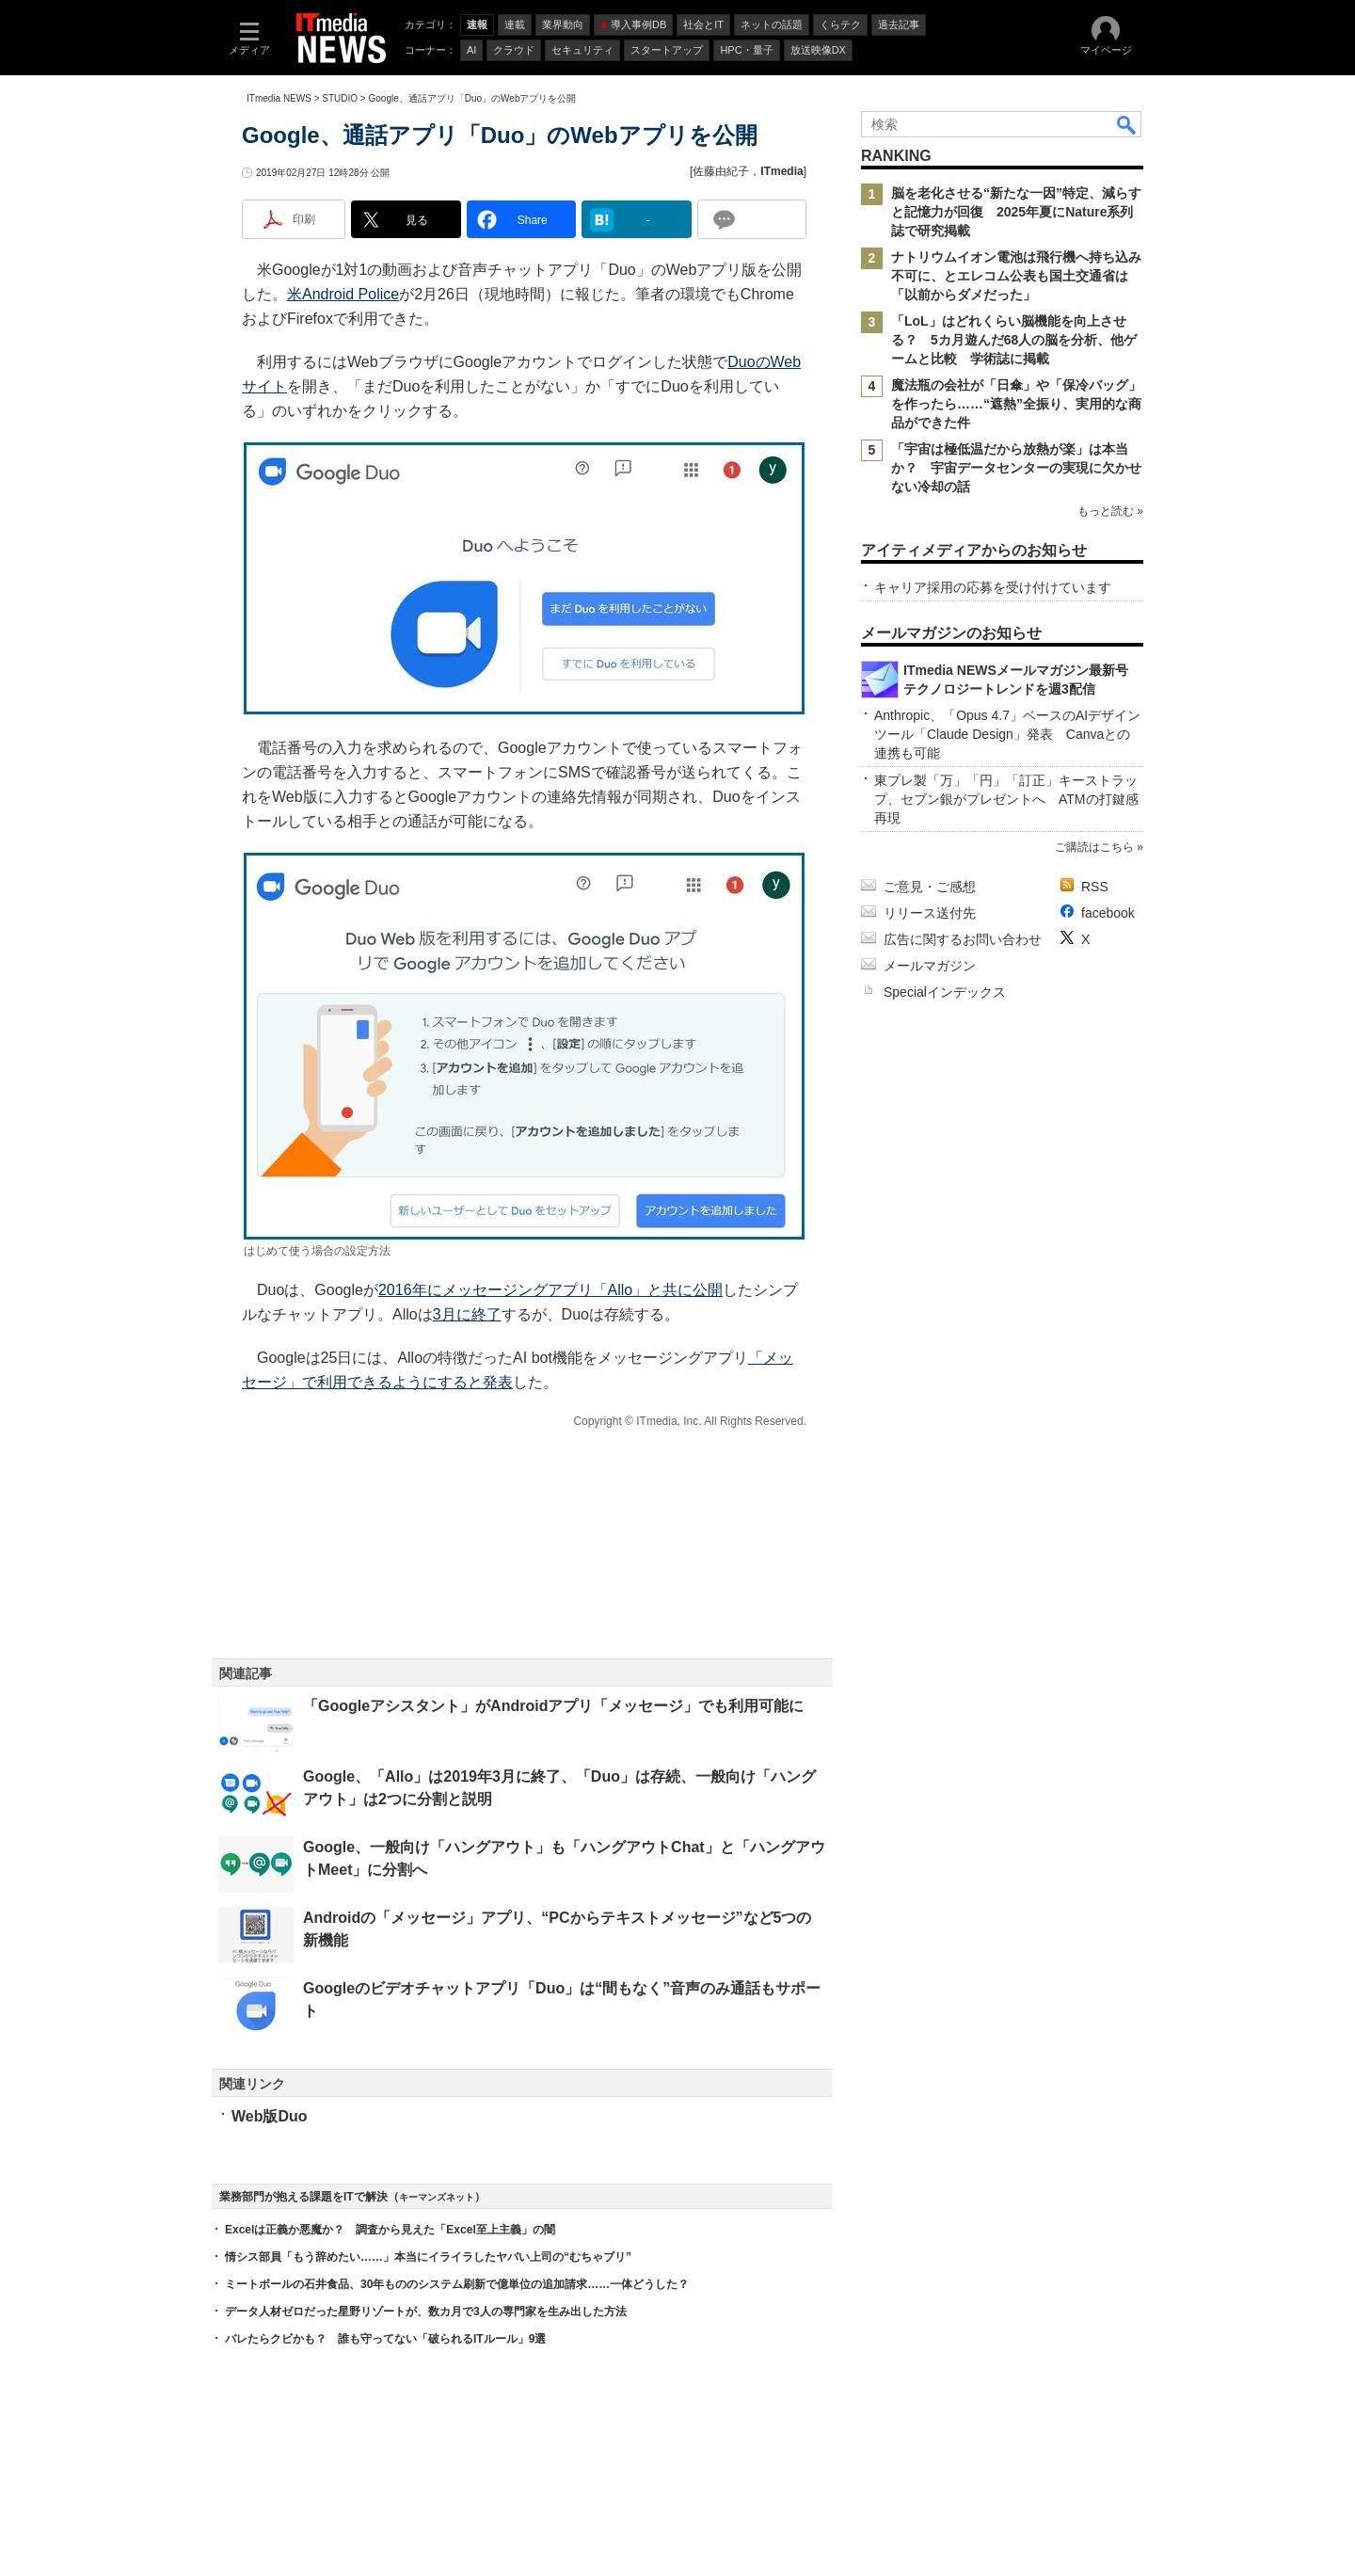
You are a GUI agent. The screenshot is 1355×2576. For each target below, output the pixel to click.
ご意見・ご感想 (930, 886)
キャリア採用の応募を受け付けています (992, 587)
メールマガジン (930, 965)
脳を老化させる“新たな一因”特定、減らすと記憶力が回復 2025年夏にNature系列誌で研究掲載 (1016, 211)
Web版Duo (269, 2116)
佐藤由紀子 (721, 171)
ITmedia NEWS (279, 98)
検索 (1127, 124)
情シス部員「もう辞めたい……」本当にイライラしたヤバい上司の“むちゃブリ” (428, 2257)
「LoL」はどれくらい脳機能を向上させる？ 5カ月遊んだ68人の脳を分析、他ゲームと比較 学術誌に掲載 (1014, 339)
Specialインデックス (945, 992)
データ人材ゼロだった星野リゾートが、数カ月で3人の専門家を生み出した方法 (426, 2311)
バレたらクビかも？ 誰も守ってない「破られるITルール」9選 (385, 2338)
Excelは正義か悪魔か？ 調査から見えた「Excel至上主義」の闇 (390, 2229)
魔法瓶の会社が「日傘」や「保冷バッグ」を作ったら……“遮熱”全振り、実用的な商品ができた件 (1016, 403)
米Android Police (343, 294)
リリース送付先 (930, 912)
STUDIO (340, 98)
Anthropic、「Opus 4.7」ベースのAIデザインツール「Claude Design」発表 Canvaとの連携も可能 (1007, 734)
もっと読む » (1110, 511)
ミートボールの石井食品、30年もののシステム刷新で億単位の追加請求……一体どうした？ (457, 2284)
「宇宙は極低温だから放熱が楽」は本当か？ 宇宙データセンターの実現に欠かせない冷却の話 (1016, 467)
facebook (1108, 912)
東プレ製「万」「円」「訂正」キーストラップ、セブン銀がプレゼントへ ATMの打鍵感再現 (1006, 799)
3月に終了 (467, 1314)
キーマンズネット (436, 2197)
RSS (1094, 886)
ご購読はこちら (1094, 847)
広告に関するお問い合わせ (963, 939)
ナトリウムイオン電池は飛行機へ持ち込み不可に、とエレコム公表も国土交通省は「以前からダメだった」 (1016, 275)
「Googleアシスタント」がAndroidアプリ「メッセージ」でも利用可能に (553, 1706)
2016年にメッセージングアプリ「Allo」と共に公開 (550, 1290)
